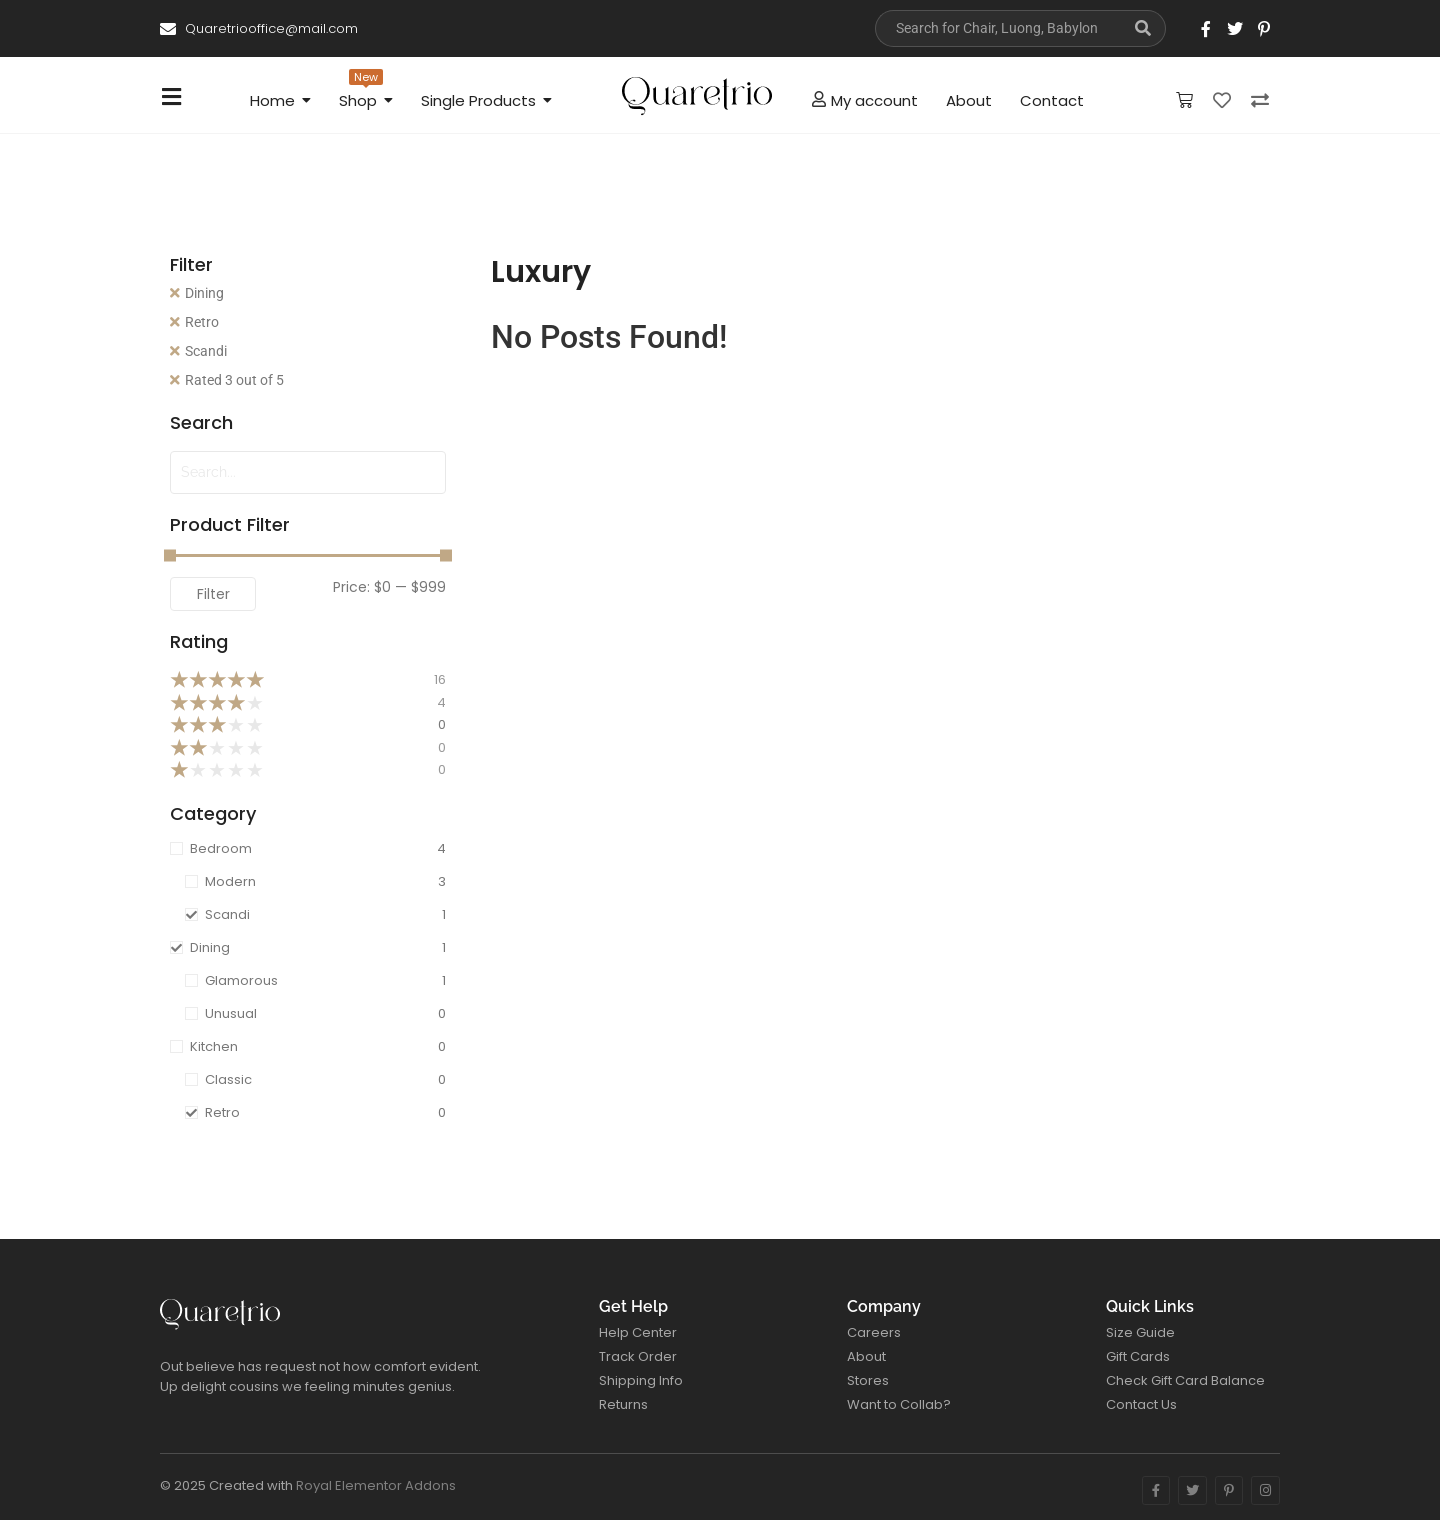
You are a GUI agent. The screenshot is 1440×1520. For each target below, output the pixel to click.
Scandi (206, 351)
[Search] (998, 28)
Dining (204, 293)
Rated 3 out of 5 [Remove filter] (234, 380)
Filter (213, 594)
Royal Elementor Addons (376, 1485)
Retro (202, 322)
